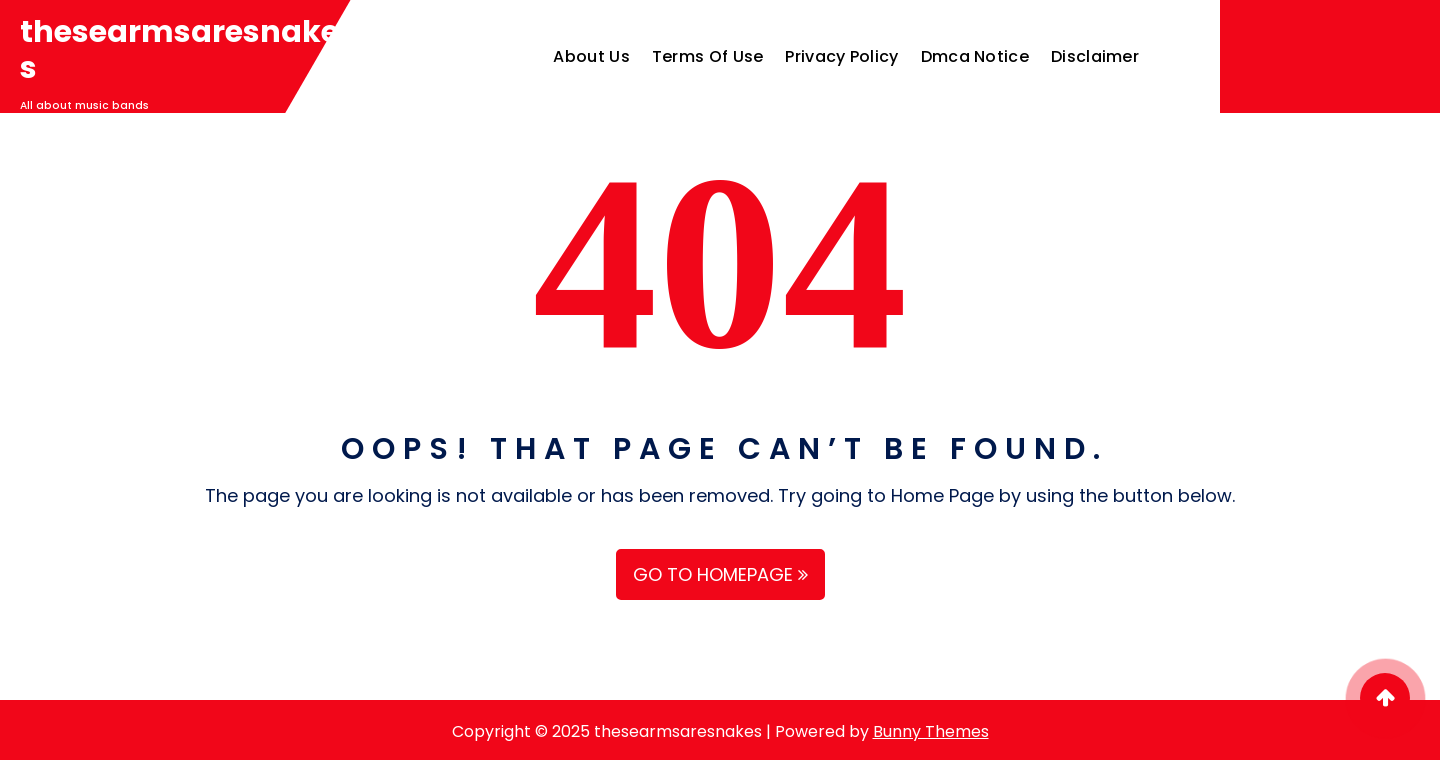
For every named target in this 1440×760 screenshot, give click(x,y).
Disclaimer (1095, 56)
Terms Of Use (708, 56)
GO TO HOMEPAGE (720, 574)
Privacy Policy (841, 56)
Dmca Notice (975, 56)
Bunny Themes (931, 731)
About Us (591, 56)
